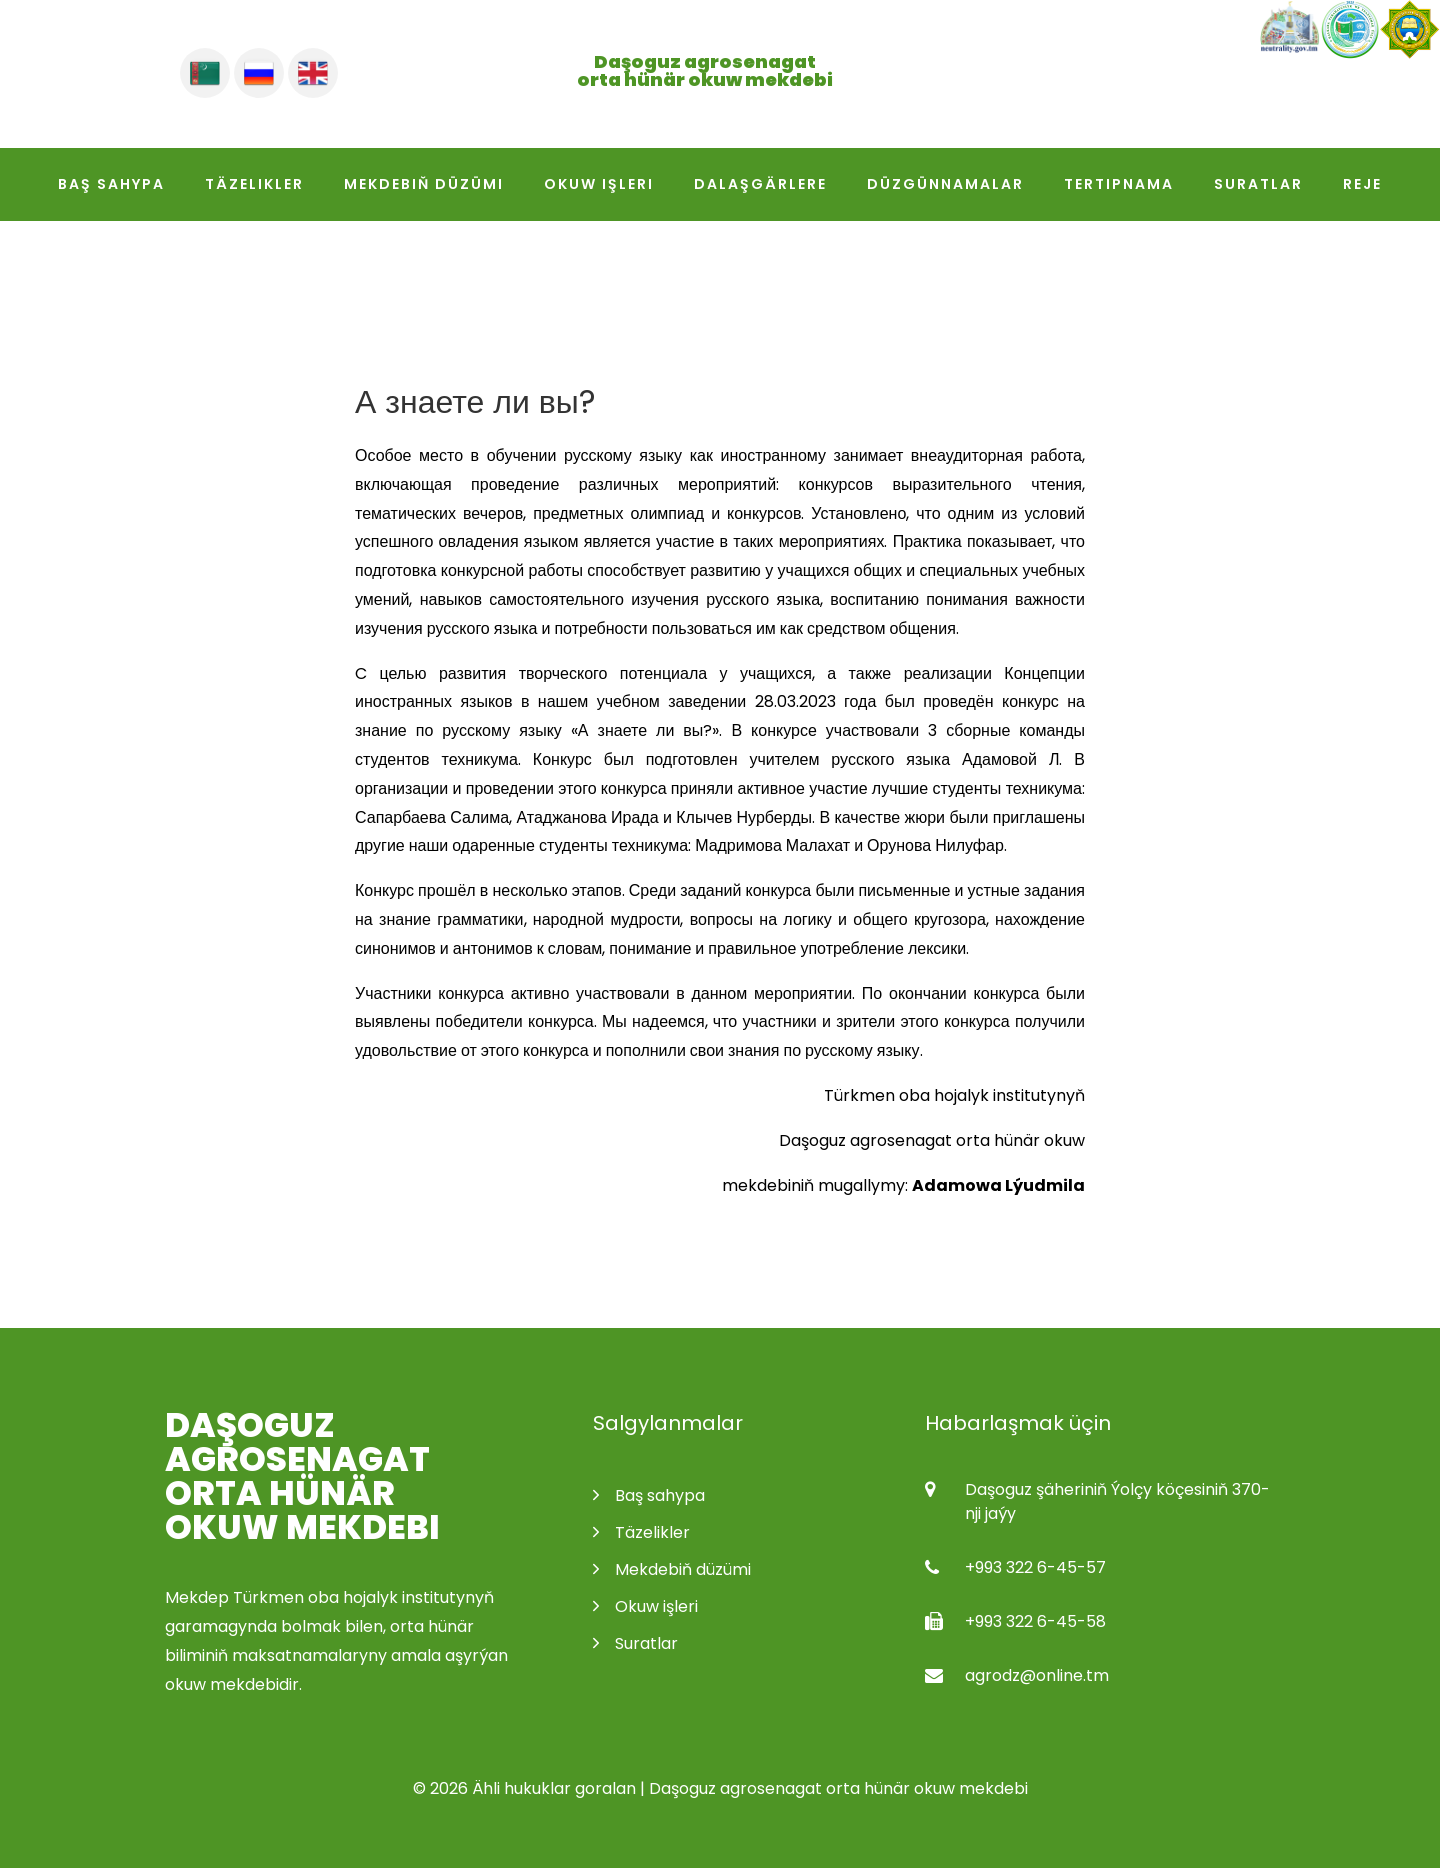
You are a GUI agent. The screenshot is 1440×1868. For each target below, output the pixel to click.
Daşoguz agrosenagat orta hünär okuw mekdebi (302, 1476)
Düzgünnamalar (945, 184)
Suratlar (1258, 184)
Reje (1362, 184)
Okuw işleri (599, 184)
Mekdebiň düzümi (424, 184)
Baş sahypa (111, 184)
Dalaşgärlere (760, 184)
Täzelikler (254, 184)
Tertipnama (1119, 184)
